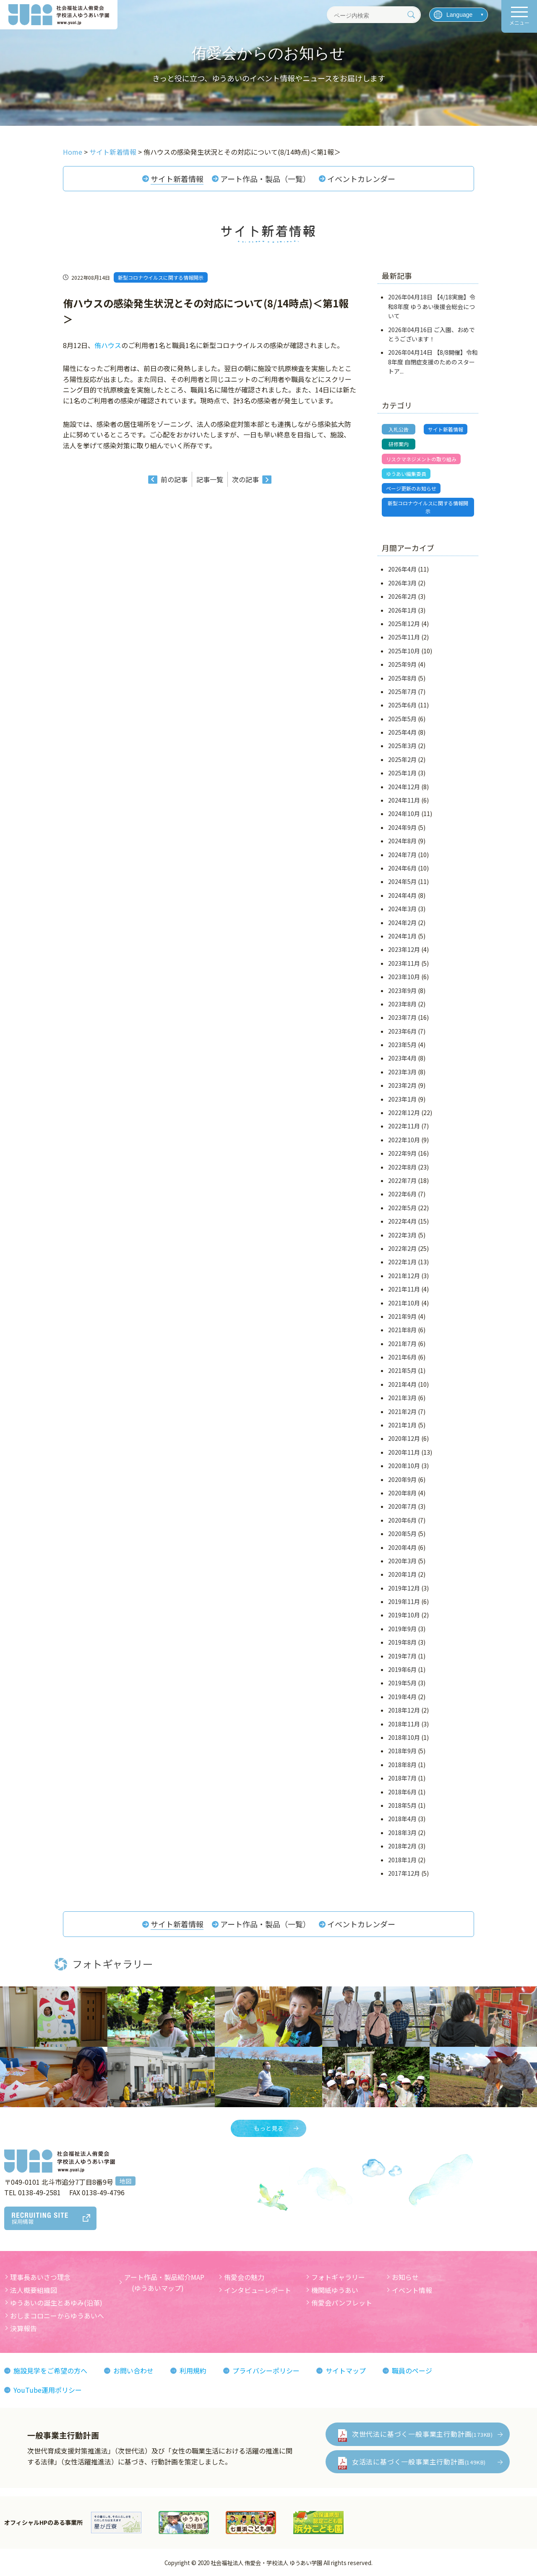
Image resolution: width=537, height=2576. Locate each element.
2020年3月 (402, 1561)
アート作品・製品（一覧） (265, 178)
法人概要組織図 (33, 2290)
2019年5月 (402, 1683)
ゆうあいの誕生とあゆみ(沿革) (56, 2303)
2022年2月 (402, 1248)
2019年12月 (404, 1588)
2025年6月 (402, 705)
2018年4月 (402, 1818)
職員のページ (412, 2370)
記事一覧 (209, 479)
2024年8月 (402, 841)
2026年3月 (402, 583)
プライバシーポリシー (266, 2370)
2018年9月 (402, 1751)
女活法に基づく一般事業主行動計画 (419, 2461)
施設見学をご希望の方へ (50, 2370)
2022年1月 (402, 1262)
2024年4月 (402, 895)
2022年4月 (402, 1221)
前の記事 (174, 479)
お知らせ (405, 2277)
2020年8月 (402, 1493)
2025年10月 (404, 651)
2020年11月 (404, 1452)
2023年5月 (402, 1044)
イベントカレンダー (361, 178)
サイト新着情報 (177, 178)
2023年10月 (404, 976)
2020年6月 (402, 1520)
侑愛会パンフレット (341, 2303)
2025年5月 (402, 719)
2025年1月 (402, 773)
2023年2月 (402, 1085)
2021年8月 (402, 1330)
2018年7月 (402, 1778)
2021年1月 (402, 1425)
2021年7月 (402, 1343)
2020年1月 (402, 1574)
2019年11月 (404, 1601)
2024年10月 (404, 813)
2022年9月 (402, 1153)
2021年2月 (402, 1411)
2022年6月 (402, 1194)
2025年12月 (404, 623)
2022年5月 (402, 1208)
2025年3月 (402, 745)
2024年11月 (404, 800)
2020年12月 (404, 1438)
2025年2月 (402, 759)
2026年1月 (402, 610)
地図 (125, 2181)
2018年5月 (402, 1805)
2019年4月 (402, 1696)
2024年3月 (402, 909)
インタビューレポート (257, 2290)
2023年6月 (402, 1031)
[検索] (411, 15)
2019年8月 (402, 1642)
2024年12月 (404, 786)
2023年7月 (402, 1017)
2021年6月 (402, 1357)
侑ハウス (107, 345)
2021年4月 (402, 1384)
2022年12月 (404, 1112)
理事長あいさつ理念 (40, 2277)
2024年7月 (402, 854)
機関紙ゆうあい (334, 2290)
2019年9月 (402, 1629)
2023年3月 (402, 1072)
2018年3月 (402, 1832)
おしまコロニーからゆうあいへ (57, 2316)
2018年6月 (402, 1792)
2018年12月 (404, 1710)
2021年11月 (404, 1289)
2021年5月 (402, 1370)
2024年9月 (402, 827)
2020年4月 (402, 1547)
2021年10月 (404, 1303)
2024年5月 (402, 881)
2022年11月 (404, 1126)
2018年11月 (404, 1724)
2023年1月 (402, 1099)
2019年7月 (402, 1656)
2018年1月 (402, 1860)
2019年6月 (402, 1669)
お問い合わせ (133, 2370)
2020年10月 (404, 1465)
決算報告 (23, 2328)
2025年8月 (402, 678)
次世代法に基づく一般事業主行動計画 (422, 2434)
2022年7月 (402, 1180)
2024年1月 (402, 936)
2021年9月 (402, 1316)
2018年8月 (402, 1764)
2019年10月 (404, 1615)
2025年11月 (404, 637)
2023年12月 (404, 949)
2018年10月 (404, 1737)
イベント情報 (412, 2290)
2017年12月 (404, 1873)
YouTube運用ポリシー (47, 2390)
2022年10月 (404, 1140)
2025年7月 (402, 691)
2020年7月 (402, 1506)
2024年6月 (402, 868)
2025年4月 (402, 732)
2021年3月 (402, 1397)
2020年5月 (402, 1533)
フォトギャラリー (338, 2277)
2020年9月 (402, 1479)
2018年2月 (402, 1846)
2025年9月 (402, 664)
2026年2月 (402, 596)
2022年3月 (402, 1235)
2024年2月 (402, 922)
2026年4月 (402, 569)
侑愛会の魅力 (244, 2277)
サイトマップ (346, 2370)
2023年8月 (402, 1004)
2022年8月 (402, 1167)
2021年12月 (404, 1275)
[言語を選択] (458, 15)
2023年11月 (404, 963)
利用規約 (193, 2370)
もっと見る (268, 2128)
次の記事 (245, 479)
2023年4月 (402, 1058)
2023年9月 (402, 990)
